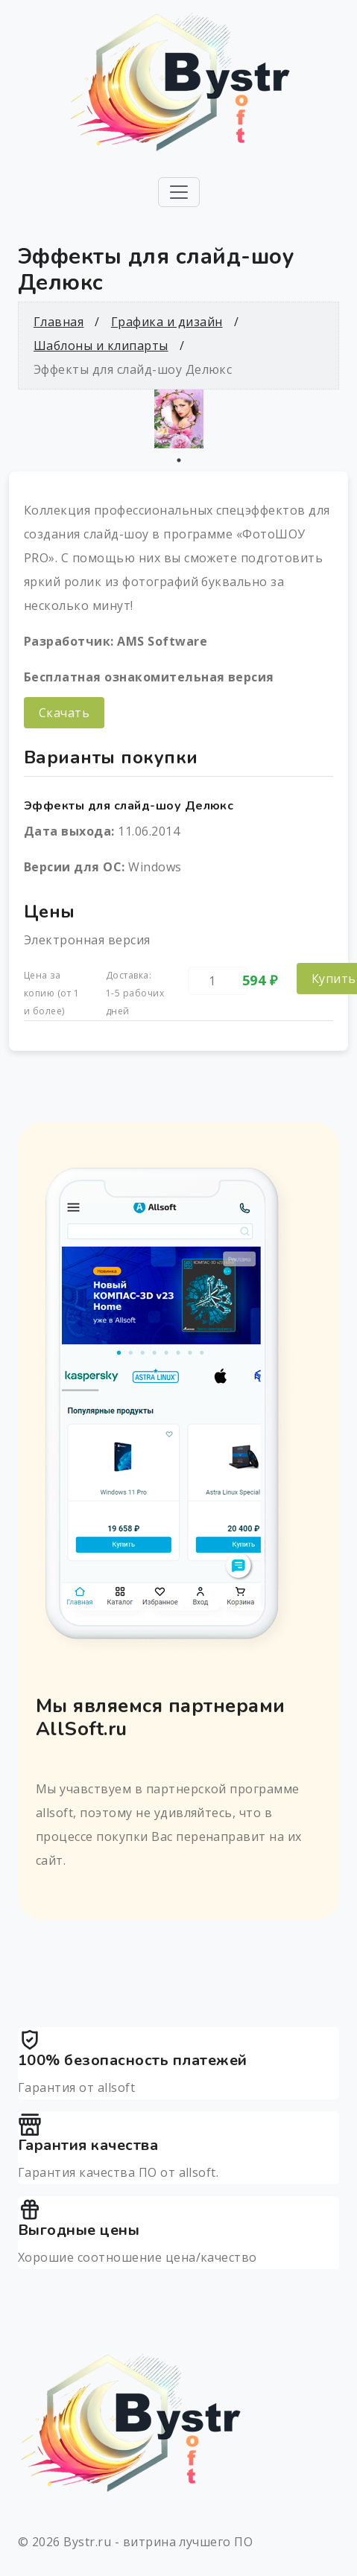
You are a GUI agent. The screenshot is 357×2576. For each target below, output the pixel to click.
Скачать (64, 713)
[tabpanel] (178, 419)
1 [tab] (178, 460)
